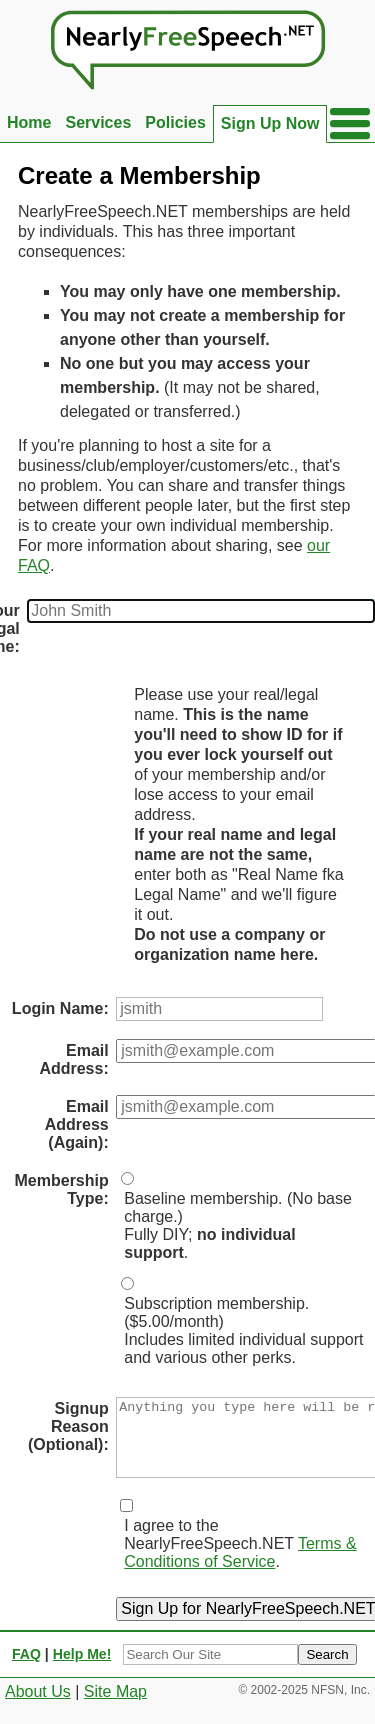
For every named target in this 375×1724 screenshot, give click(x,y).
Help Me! (82, 1669)
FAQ (26, 1669)
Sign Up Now (270, 123)
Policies (175, 122)
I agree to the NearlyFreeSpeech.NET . (240, 1558)
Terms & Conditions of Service (240, 1567)
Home (29, 122)
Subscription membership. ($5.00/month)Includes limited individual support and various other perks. (243, 1330)
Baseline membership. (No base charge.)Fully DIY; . (238, 1225)
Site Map (115, 1706)
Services (98, 122)
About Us (38, 1706)
